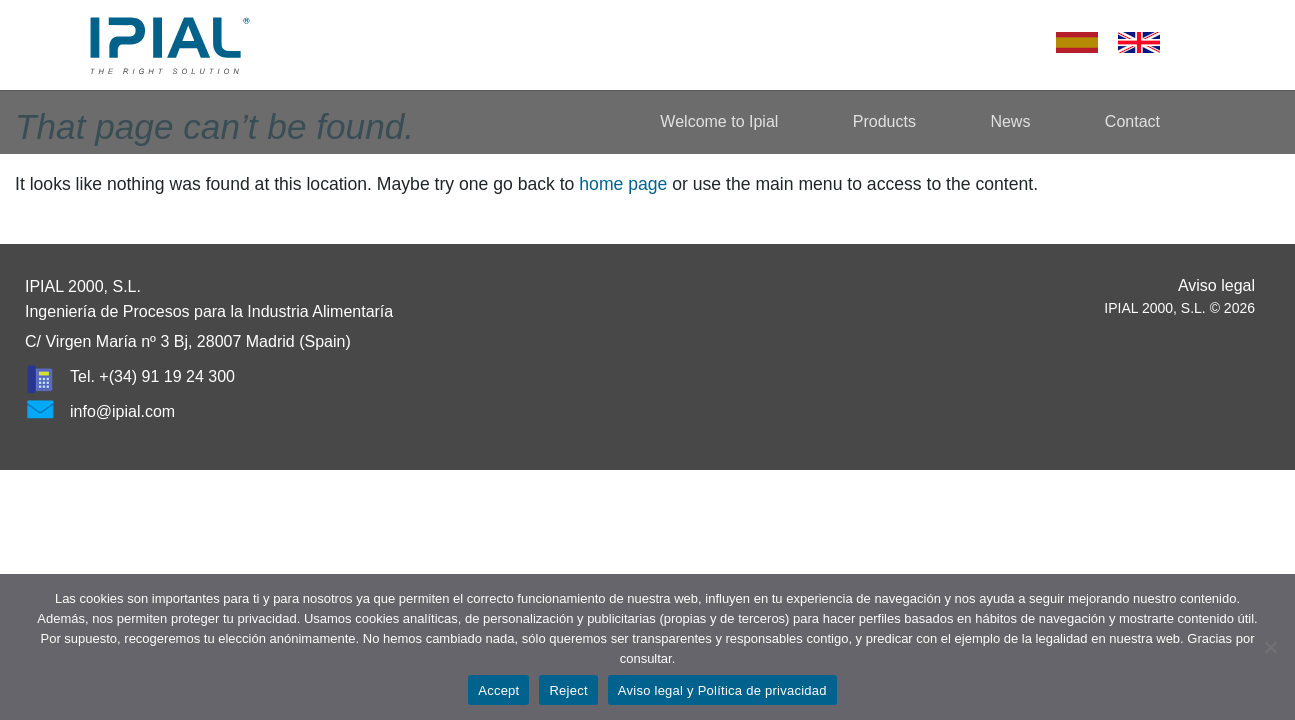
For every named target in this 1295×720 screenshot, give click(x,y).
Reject (568, 690)
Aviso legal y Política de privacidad (722, 690)
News (1010, 121)
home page (623, 184)
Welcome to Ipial (719, 121)
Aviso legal (1216, 285)
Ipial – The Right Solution (170, 45)
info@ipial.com (122, 411)
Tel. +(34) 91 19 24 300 (152, 376)
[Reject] (1270, 647)
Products (884, 121)
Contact (1132, 121)
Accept (498, 690)
